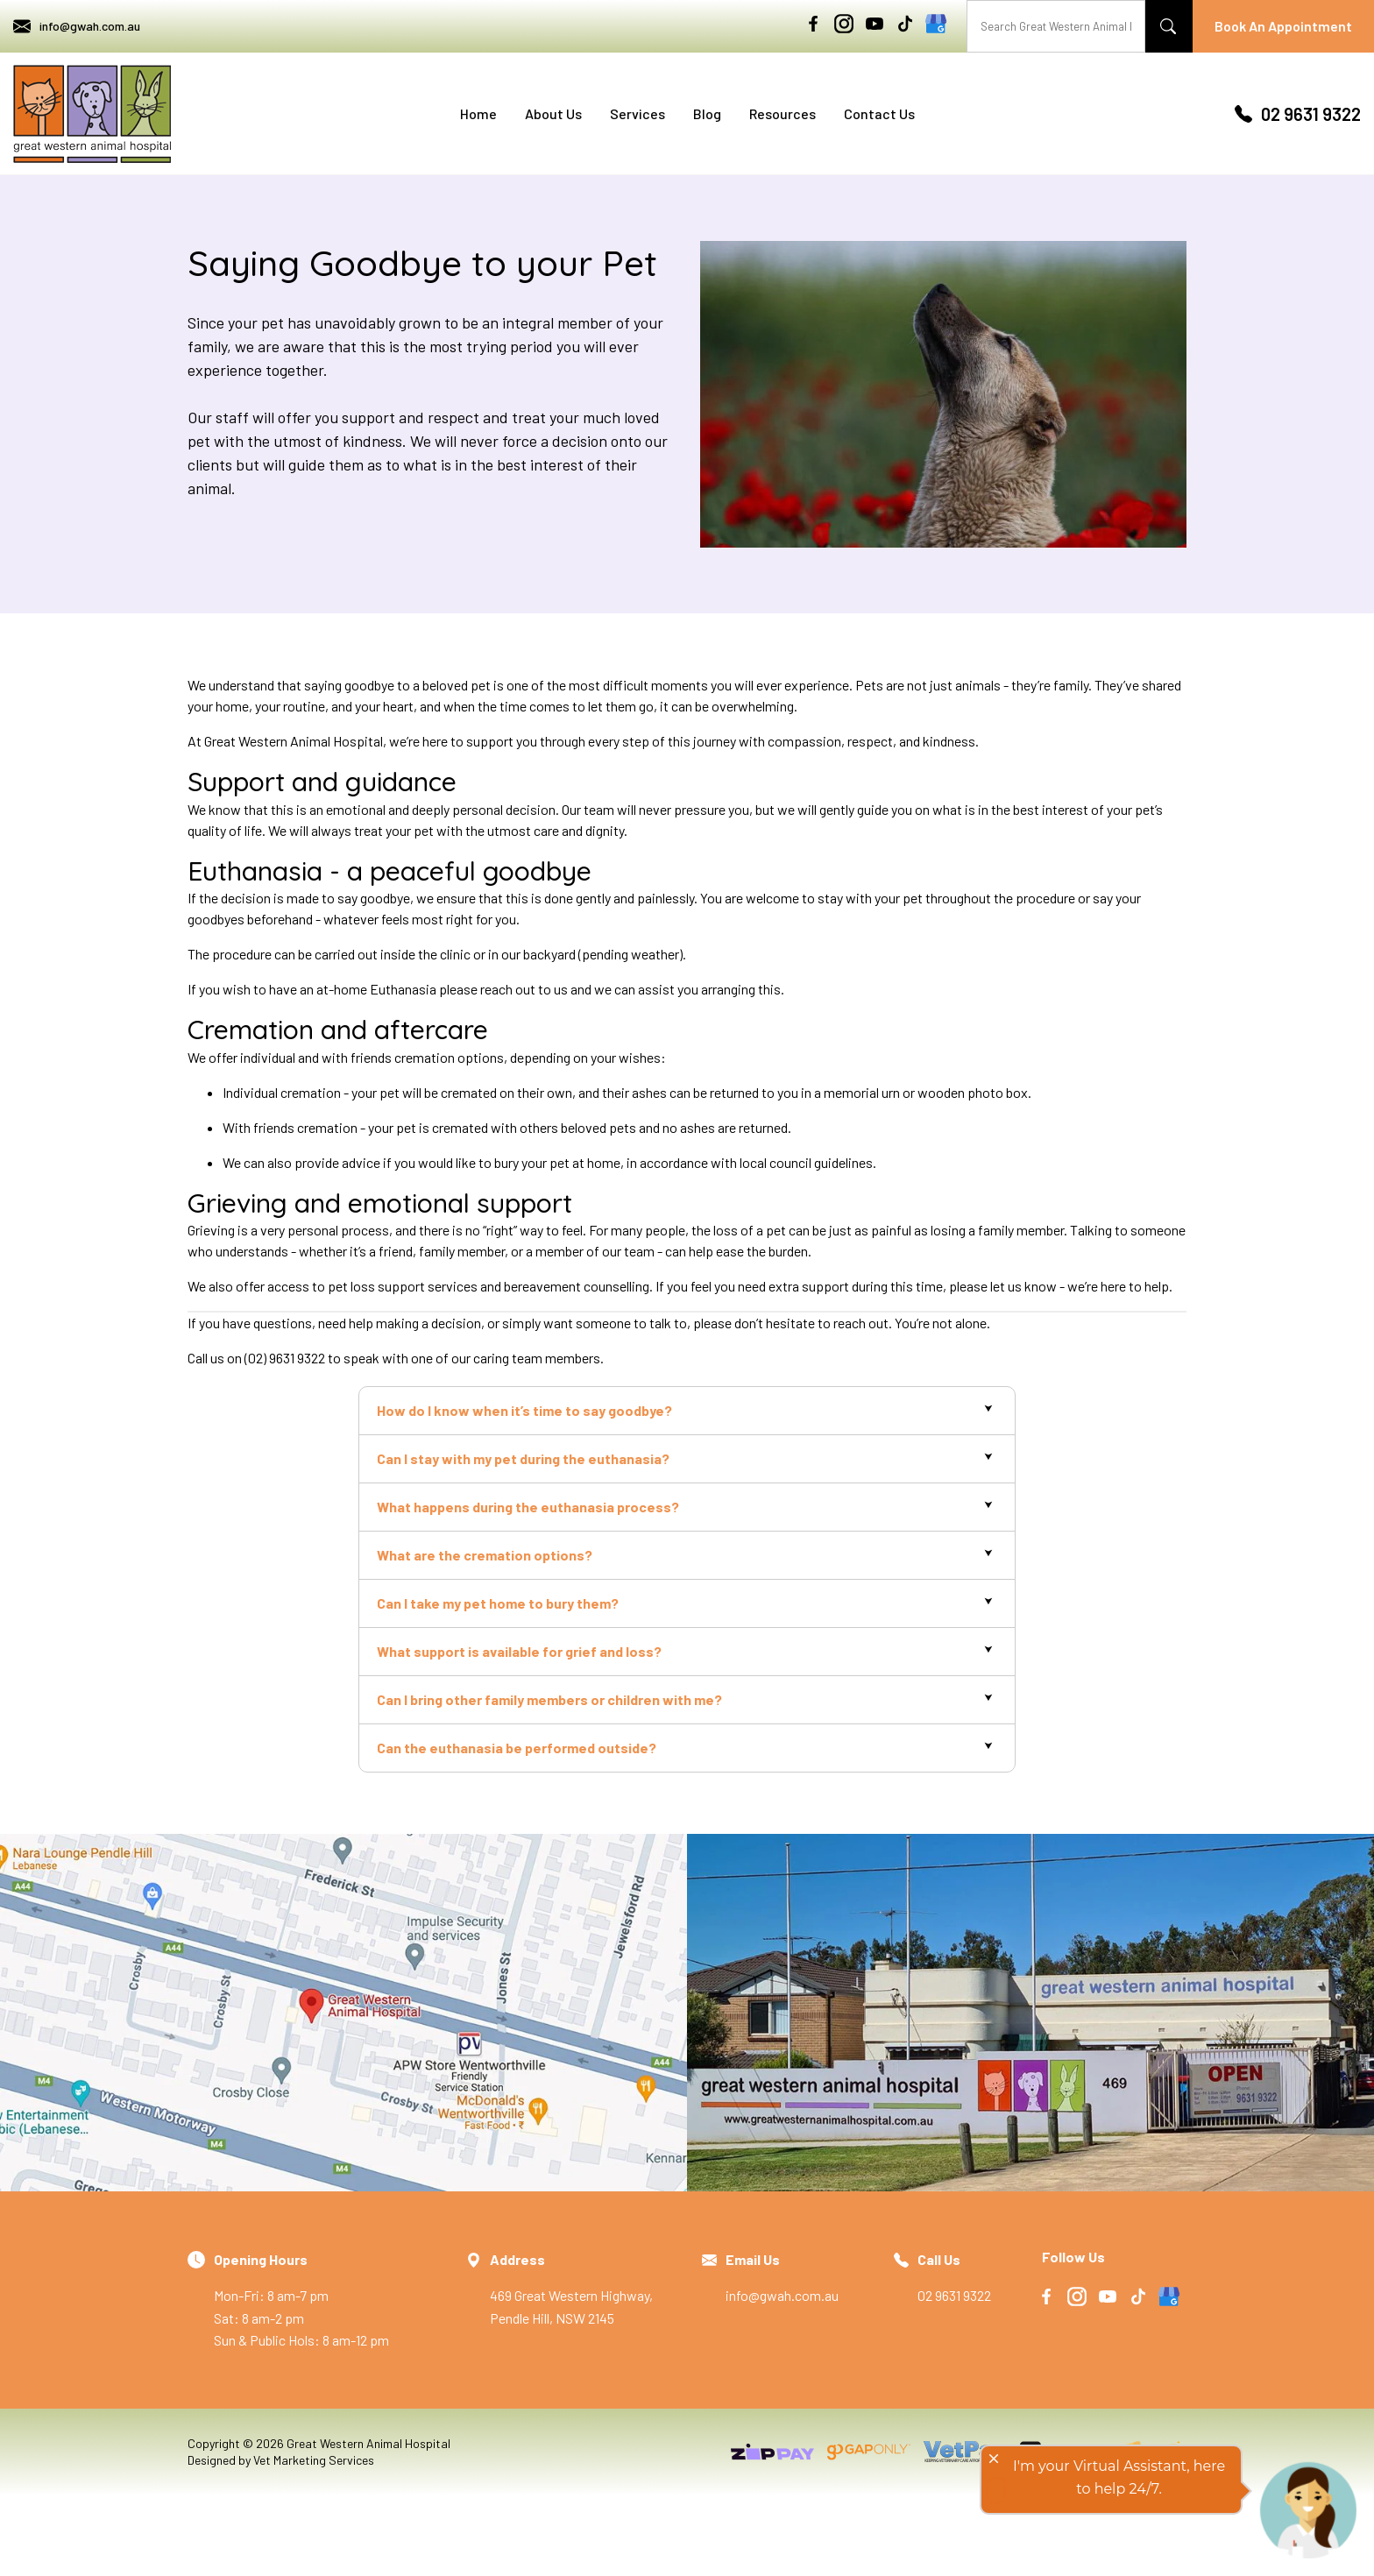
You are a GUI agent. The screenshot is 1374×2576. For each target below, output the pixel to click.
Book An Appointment (1283, 26)
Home (478, 113)
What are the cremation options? (484, 1554)
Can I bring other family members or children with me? (549, 1699)
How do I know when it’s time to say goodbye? (524, 1410)
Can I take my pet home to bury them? (498, 1603)
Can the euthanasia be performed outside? (516, 1747)
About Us (553, 113)
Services (637, 113)
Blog (707, 113)
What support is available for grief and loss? (519, 1651)
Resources (782, 113)
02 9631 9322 (1298, 114)
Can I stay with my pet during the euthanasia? (523, 1458)
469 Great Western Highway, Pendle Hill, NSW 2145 (583, 2286)
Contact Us (879, 113)
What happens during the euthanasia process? (528, 1506)
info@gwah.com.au (76, 26)
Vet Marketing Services (313, 2459)
